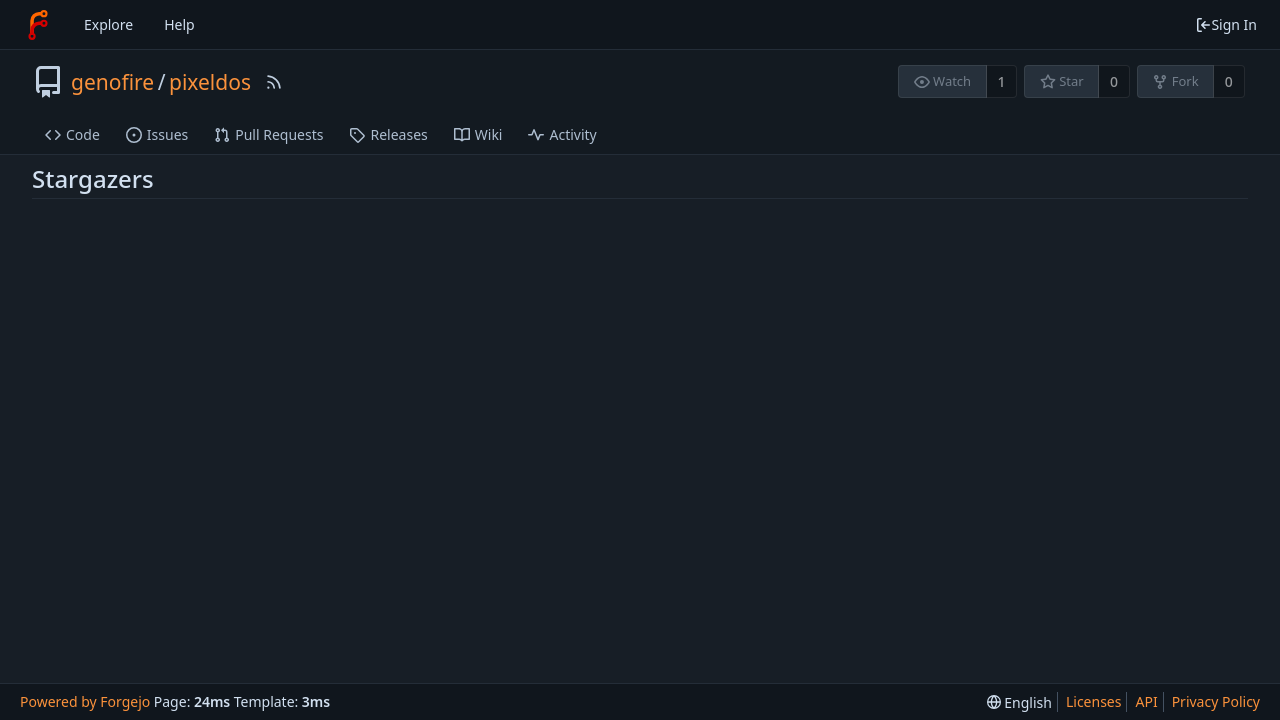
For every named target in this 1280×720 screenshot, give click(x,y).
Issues (157, 134)
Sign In (1226, 24)
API (1146, 701)
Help (179, 24)
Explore (108, 24)
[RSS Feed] (274, 82)
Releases (388, 134)
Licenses (1094, 701)
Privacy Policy (1216, 701)
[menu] (1019, 702)
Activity (562, 134)
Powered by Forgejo (85, 701)
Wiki (478, 134)
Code (72, 134)
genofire (112, 82)
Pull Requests (268, 134)
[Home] (38, 25)
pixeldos (210, 82)
